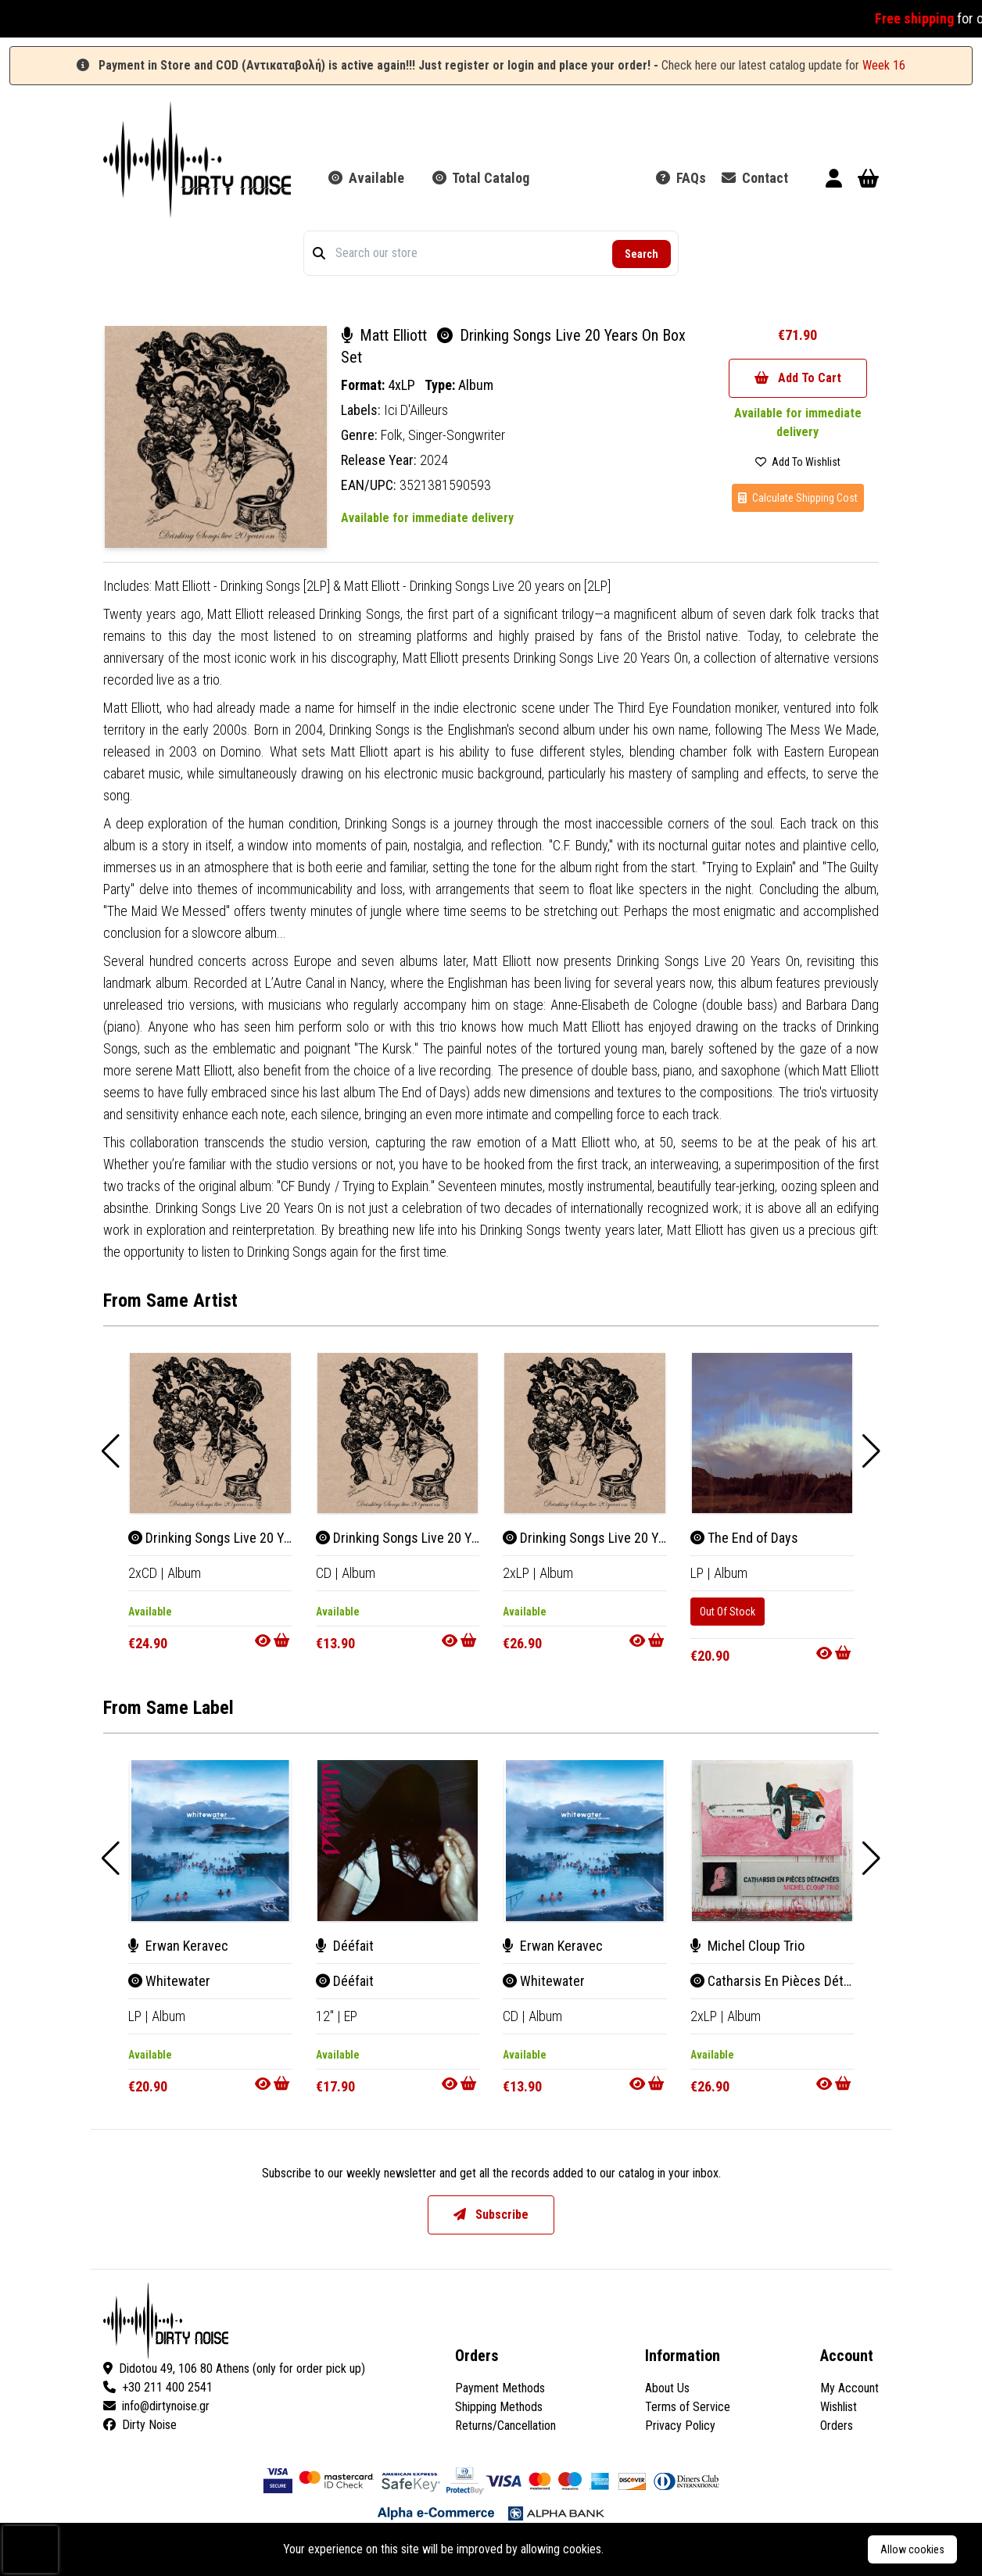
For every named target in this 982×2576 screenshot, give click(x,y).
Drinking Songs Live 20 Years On (415, 1538)
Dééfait (345, 1945)
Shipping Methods (499, 2406)
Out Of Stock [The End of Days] (727, 1611)
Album (475, 385)
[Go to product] (273, 1640)
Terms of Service (687, 2406)
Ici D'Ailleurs (416, 410)
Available (366, 178)
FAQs (681, 178)
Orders (836, 2425)
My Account (849, 2388)
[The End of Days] (772, 1433)
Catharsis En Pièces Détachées (787, 1981)
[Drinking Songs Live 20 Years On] (398, 1433)
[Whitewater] (210, 1840)
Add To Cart (797, 377)
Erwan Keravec (178, 1945)
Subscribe (491, 2214)
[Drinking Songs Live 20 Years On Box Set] (210, 1433)
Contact (755, 178)
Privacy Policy (680, 2425)
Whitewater (169, 1981)
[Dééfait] (398, 1840)
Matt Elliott (386, 335)
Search (641, 254)
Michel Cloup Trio (747, 1945)
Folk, (394, 435)
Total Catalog (480, 178)
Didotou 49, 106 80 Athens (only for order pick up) (234, 2368)
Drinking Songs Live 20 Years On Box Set (251, 1538)
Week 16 (883, 65)
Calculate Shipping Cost (798, 498)
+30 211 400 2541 (158, 2387)
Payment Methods (500, 2388)
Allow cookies (912, 2549)
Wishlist (838, 2406)
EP (350, 2016)
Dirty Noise (140, 2424)
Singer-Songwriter (456, 435)
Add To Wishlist (797, 462)
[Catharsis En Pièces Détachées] (772, 1840)
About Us (667, 2388)
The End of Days (744, 1538)
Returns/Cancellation (505, 2425)
